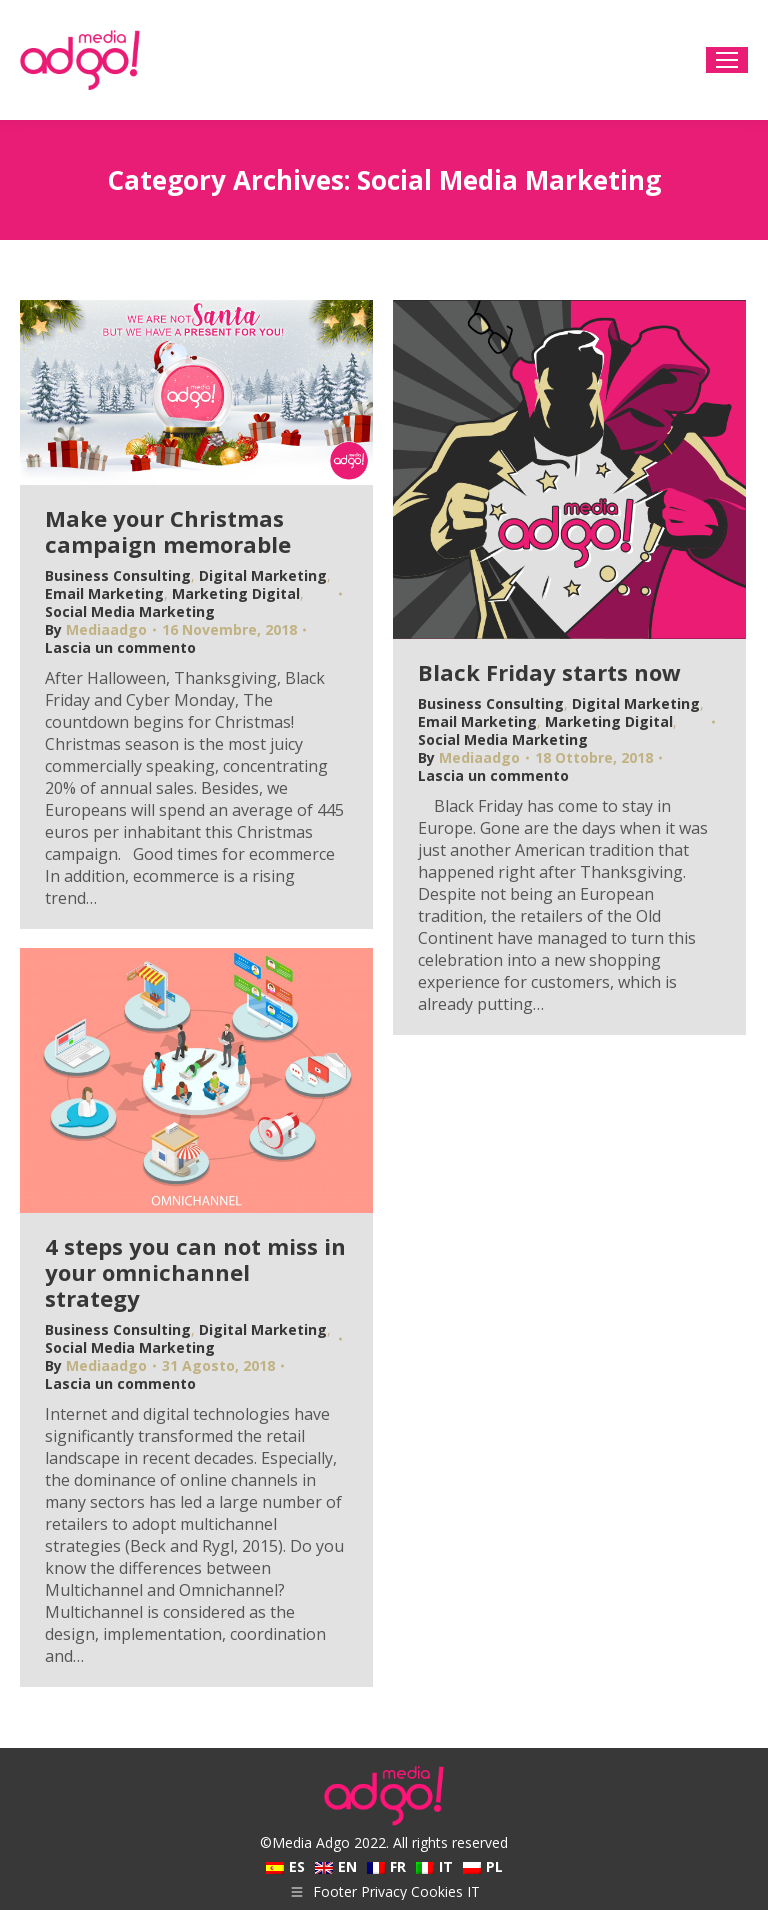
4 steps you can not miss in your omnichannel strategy (195, 1272)
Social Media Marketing (130, 611)
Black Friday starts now (549, 672)
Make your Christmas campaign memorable (168, 531)
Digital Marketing (263, 575)
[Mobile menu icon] (727, 60)
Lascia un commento (120, 648)
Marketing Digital (236, 593)
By (96, 630)
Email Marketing (104, 593)
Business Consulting (118, 575)
